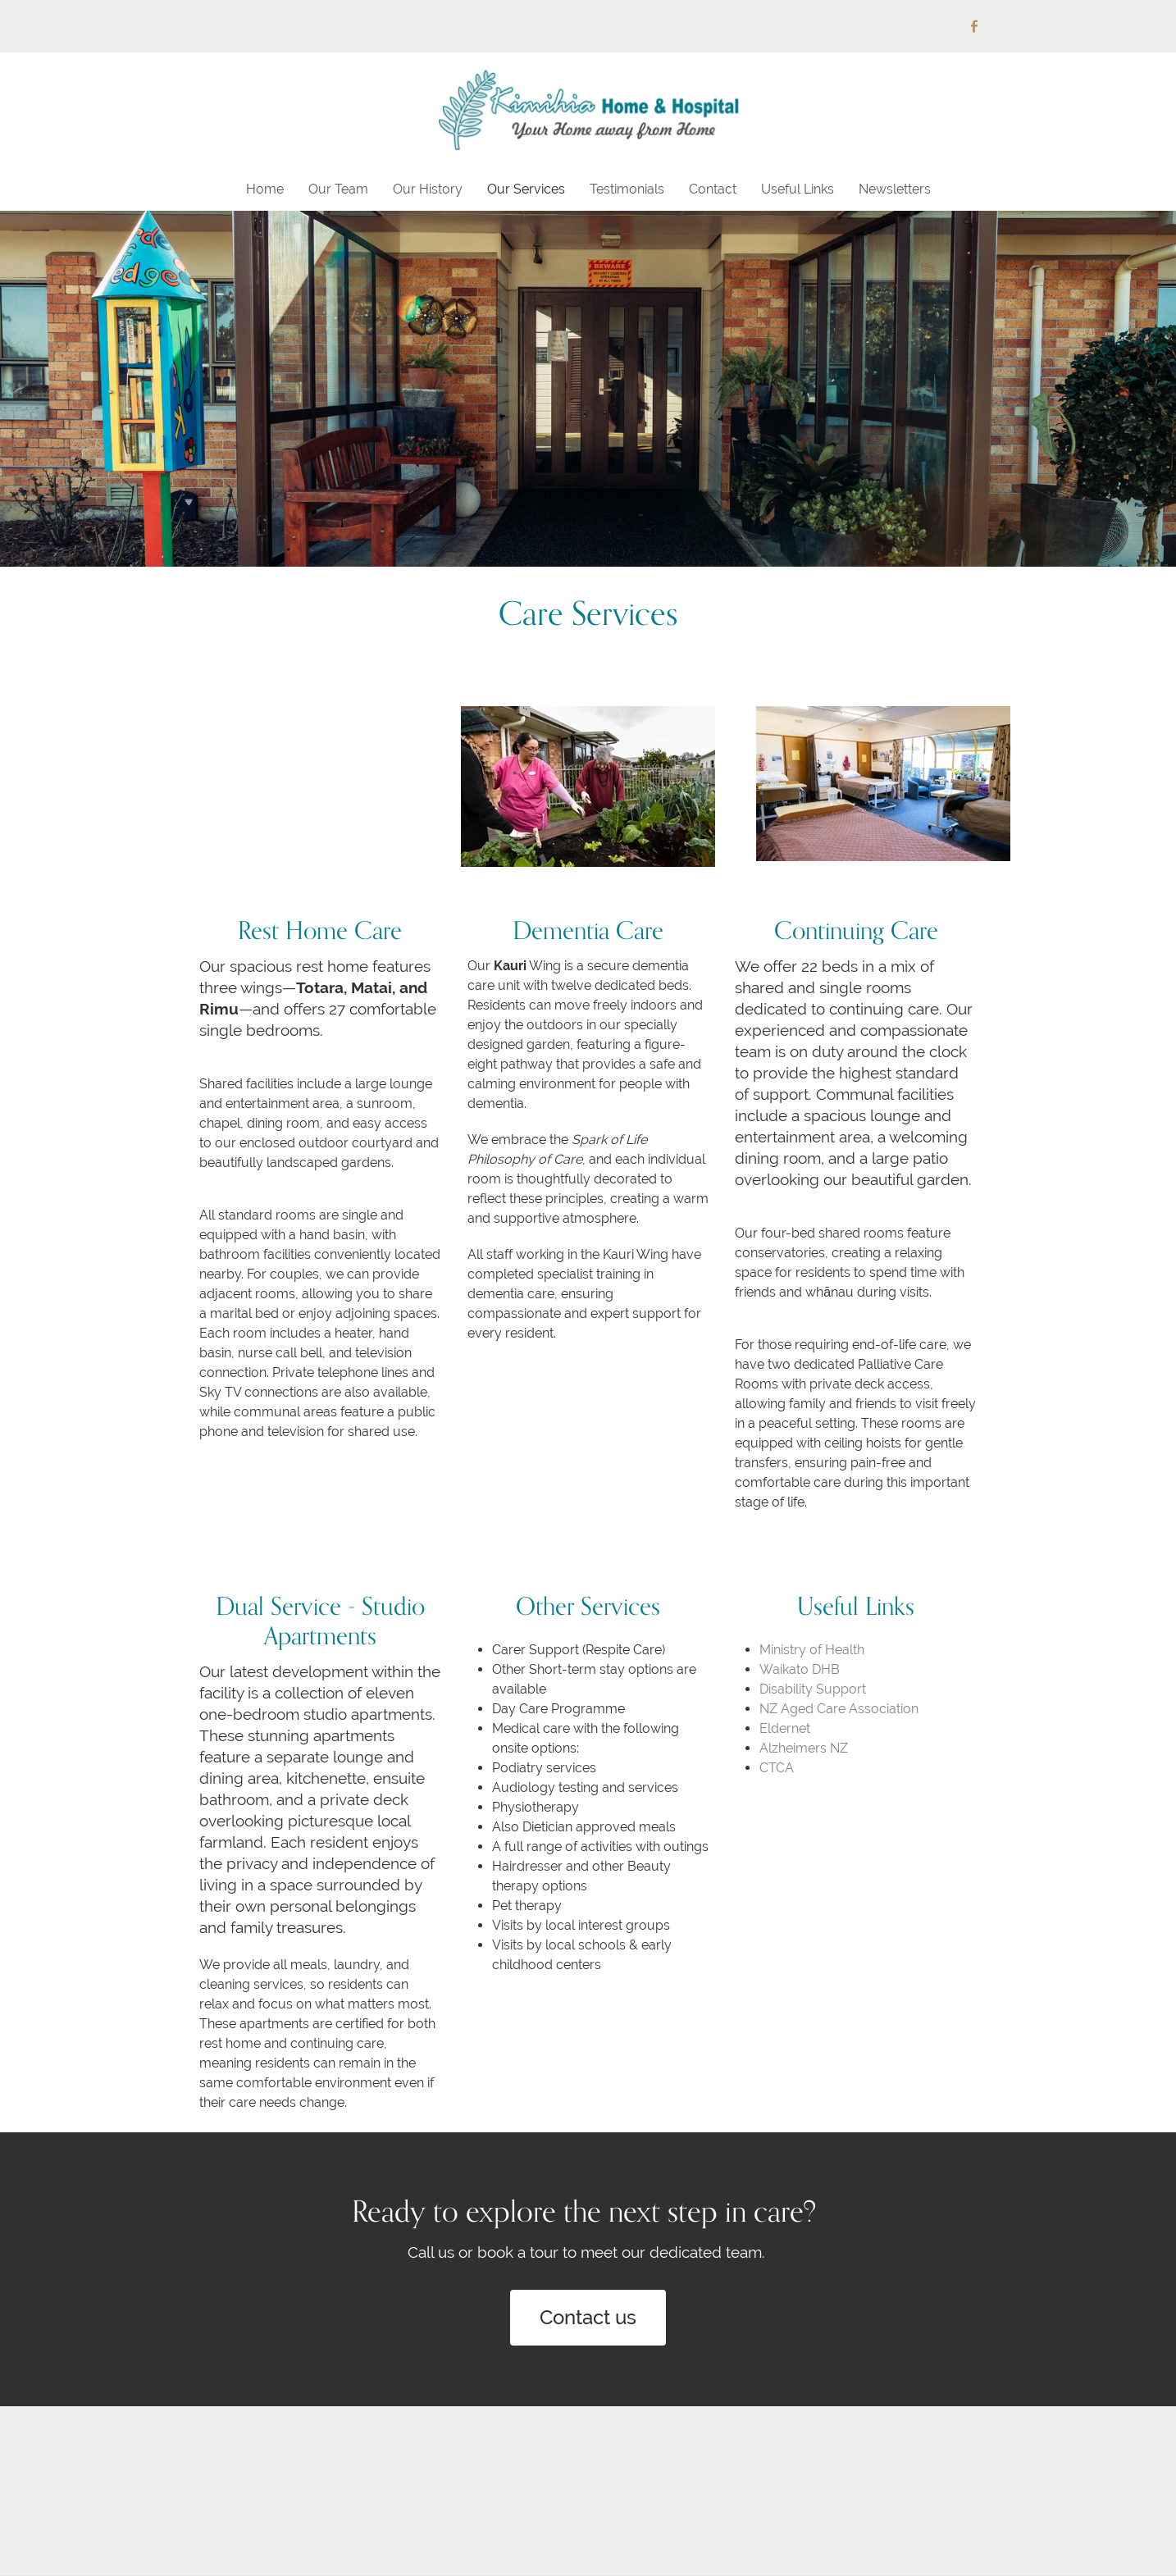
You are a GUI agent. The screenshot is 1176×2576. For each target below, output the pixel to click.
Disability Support (812, 1689)
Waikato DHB (799, 1669)
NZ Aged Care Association (838, 1709)
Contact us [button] (588, 2317)
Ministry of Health (811, 1649)
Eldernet (784, 1728)
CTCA (776, 1768)
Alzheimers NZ (803, 1748)
